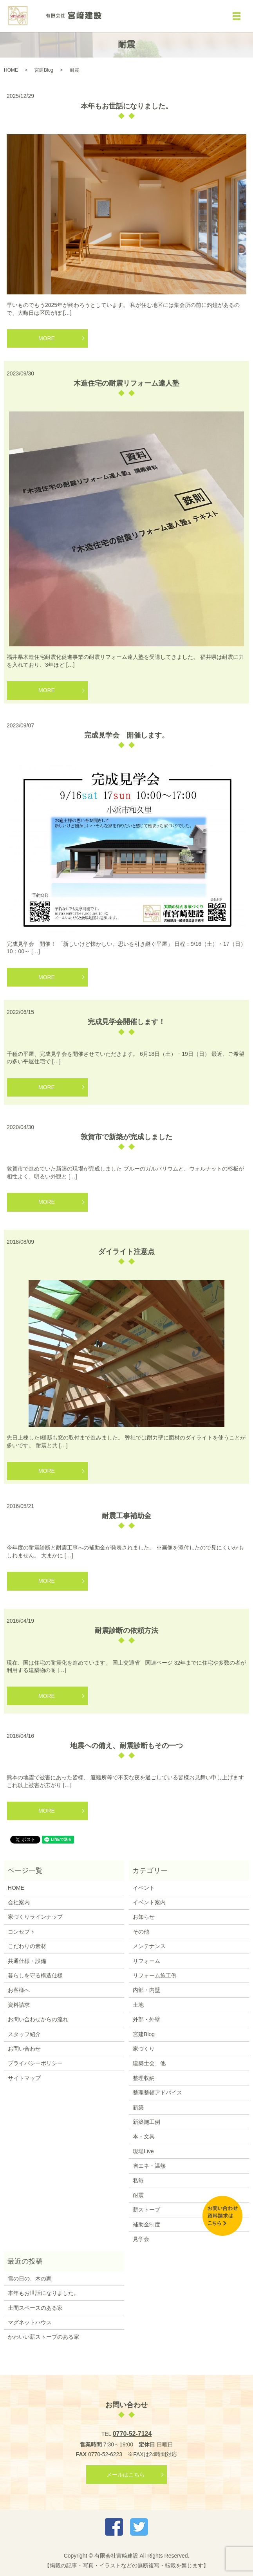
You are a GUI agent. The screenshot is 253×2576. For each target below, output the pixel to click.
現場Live (143, 2151)
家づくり (144, 2049)
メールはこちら (126, 2474)
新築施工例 (146, 2122)
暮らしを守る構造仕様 (35, 1975)
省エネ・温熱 (149, 2166)
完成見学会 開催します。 (126, 735)
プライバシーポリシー (35, 2063)
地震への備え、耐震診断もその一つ (126, 1746)
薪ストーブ (146, 2209)
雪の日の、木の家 (30, 2278)
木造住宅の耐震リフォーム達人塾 (126, 383)
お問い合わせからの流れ (38, 2019)
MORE (46, 338)
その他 (141, 1931)
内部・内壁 (146, 1990)
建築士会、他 (149, 2063)
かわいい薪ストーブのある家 (43, 2337)
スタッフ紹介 (24, 2034)
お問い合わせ (24, 2049)
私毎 (138, 2180)
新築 (138, 2107)
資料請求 (19, 2005)
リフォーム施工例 (155, 1975)
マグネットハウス (30, 2322)
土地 (138, 2005)
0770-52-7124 (132, 2433)
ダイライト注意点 (126, 1252)
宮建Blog (43, 70)
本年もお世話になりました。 (126, 106)
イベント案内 (149, 1902)
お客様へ (19, 1990)
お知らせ (144, 1917)
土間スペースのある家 (35, 2308)
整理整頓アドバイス (157, 2092)
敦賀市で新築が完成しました (126, 1137)
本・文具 (144, 2136)
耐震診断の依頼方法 (126, 1630)
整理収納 (144, 2078)
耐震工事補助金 (126, 1516)
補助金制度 (146, 2224)
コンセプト (21, 1931)
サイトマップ (24, 2078)
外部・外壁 (146, 2019)
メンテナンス (149, 1946)
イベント (144, 1888)
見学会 (141, 2239)
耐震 (138, 2195)
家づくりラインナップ (35, 1917)
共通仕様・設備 (27, 1961)
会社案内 (19, 1902)
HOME (11, 70)
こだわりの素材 (27, 1946)
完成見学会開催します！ (126, 1022)
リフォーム (146, 1961)
